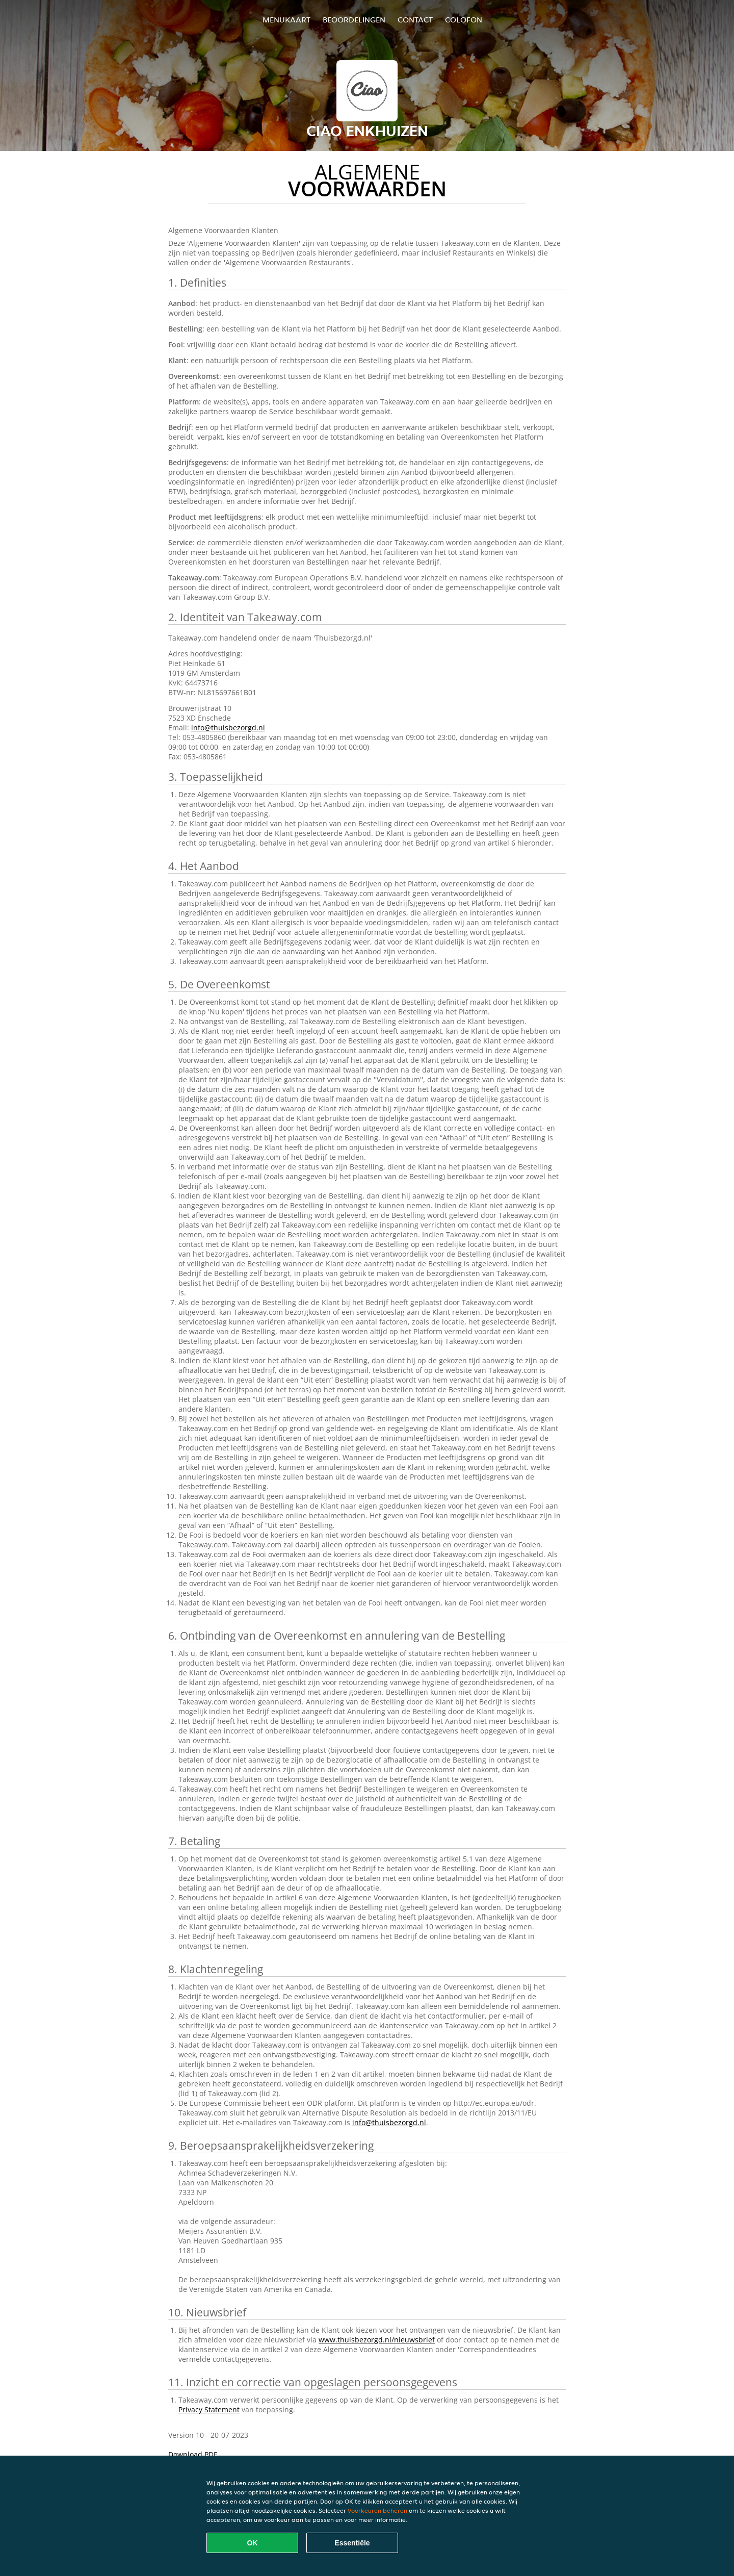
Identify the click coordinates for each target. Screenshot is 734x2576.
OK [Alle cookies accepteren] (252, 2543)
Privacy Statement (209, 2409)
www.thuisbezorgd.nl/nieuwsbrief (377, 2339)
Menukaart (286, 19)
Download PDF (192, 2454)
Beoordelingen (354, 19)
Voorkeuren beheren (377, 2510)
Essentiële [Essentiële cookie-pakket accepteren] (352, 2543)
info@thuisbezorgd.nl (228, 727)
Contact (415, 19)
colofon (463, 19)
